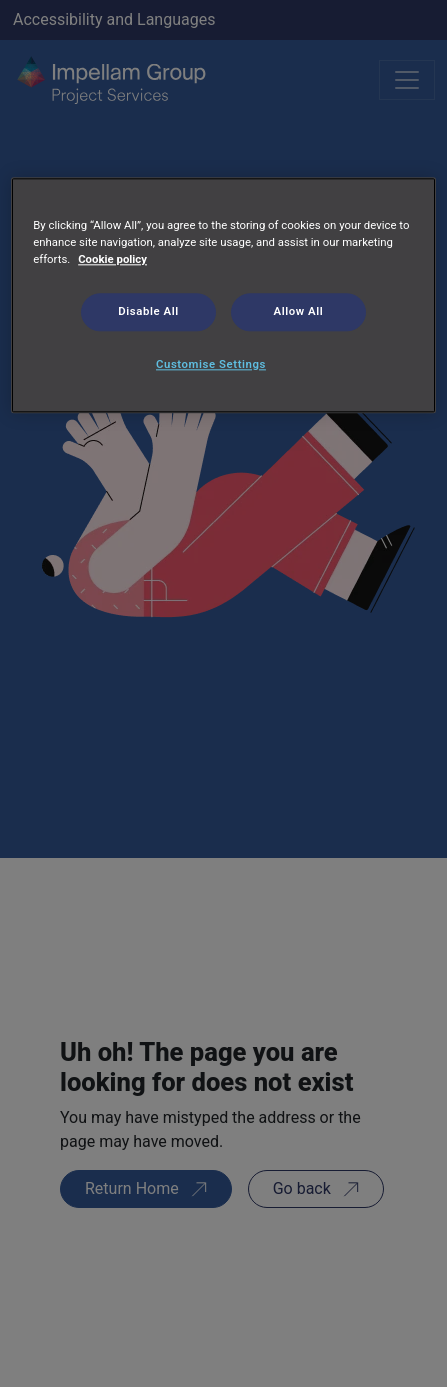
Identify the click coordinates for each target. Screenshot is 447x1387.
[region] (223, 295)
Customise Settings (211, 364)
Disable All (148, 312)
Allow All (299, 312)
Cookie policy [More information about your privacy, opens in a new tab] (112, 260)
